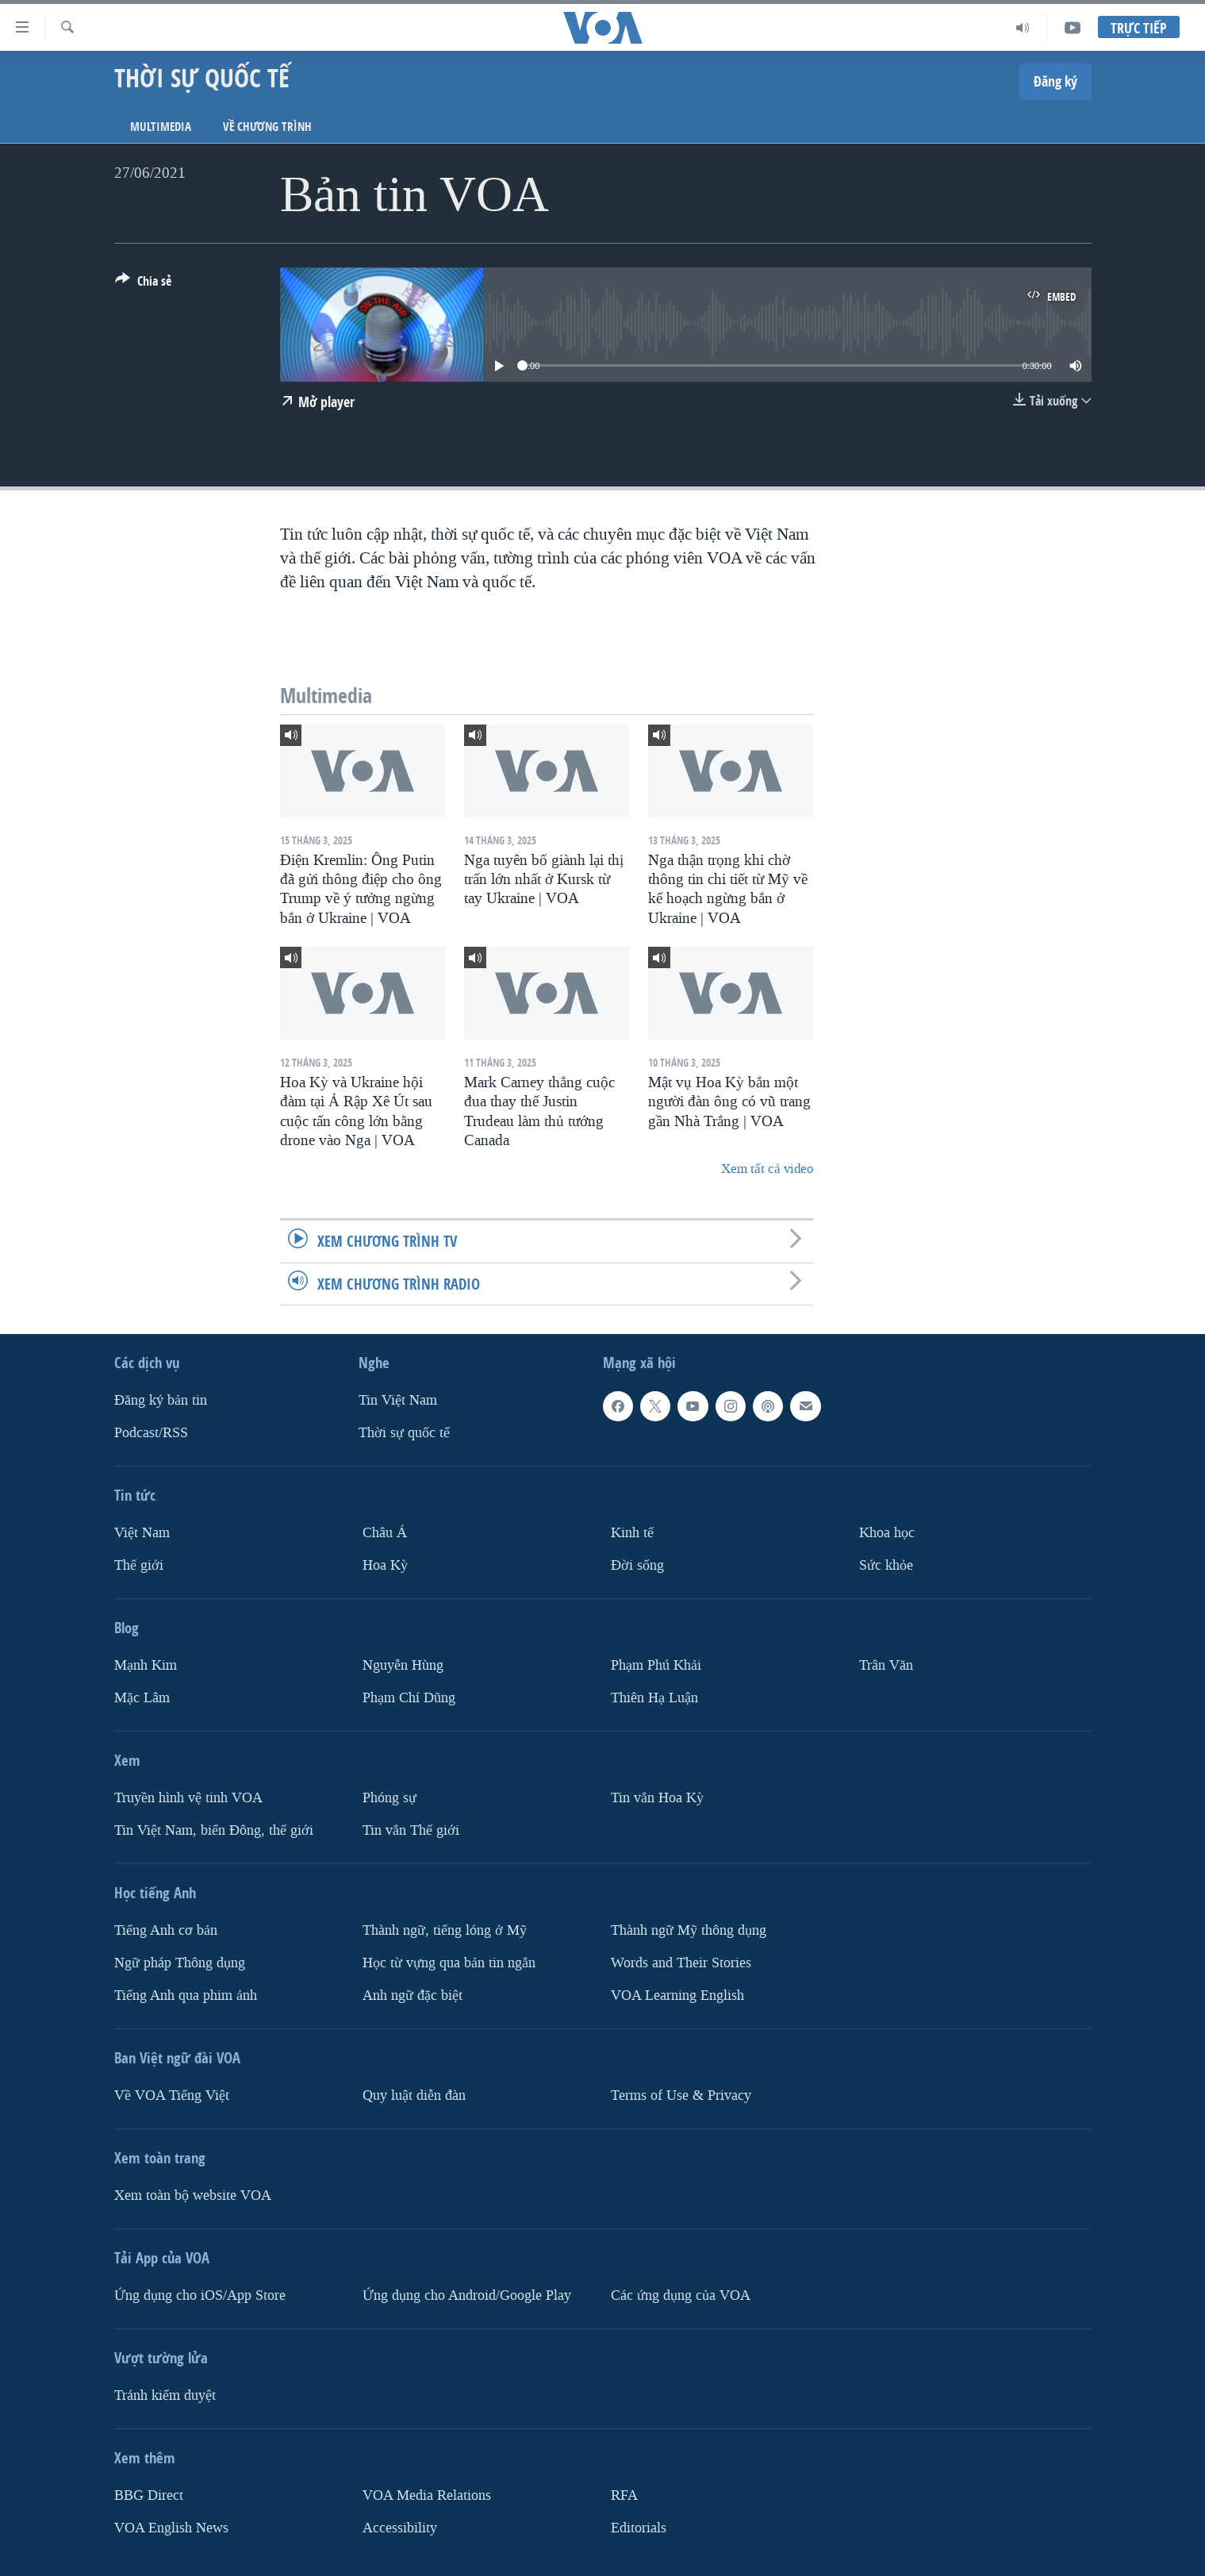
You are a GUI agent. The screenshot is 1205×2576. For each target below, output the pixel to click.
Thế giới (138, 1565)
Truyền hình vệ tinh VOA (188, 1797)
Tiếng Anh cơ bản (165, 1929)
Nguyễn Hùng (403, 1665)
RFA (624, 2495)
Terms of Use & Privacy (681, 2095)
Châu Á (385, 1533)
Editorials (638, 2527)
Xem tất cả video (767, 1168)
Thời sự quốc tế (404, 1433)
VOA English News (171, 2527)
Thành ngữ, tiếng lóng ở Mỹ (445, 1929)
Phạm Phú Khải (656, 1665)
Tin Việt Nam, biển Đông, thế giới (213, 1830)
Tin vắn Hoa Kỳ (657, 1797)
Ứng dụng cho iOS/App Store (200, 2295)
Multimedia (160, 126)
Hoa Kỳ (385, 1565)
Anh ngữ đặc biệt (412, 1995)
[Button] (143, 284)
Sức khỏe (886, 1565)
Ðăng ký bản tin (160, 1400)
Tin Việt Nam (398, 1400)
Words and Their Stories (681, 1962)
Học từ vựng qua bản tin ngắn (449, 1962)
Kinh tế (632, 1533)
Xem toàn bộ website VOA (192, 2195)
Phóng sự (389, 1797)
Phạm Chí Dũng (409, 1697)
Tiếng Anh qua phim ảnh (185, 1995)
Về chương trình (267, 126)
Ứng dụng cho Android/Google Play (467, 2295)
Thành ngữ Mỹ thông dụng (688, 1929)
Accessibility (400, 2527)
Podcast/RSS (151, 1433)
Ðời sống (637, 1565)
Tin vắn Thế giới (411, 1830)
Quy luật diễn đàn (414, 2095)
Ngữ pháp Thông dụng (179, 1962)
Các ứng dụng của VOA (680, 2295)
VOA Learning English (677, 1995)
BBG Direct (148, 2495)
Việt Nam (142, 1533)
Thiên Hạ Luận (654, 1697)
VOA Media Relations (427, 2495)
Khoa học (887, 1533)
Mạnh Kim (145, 1665)
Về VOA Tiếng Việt (171, 2095)
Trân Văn (886, 1665)
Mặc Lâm (142, 1697)
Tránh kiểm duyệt (165, 2395)
